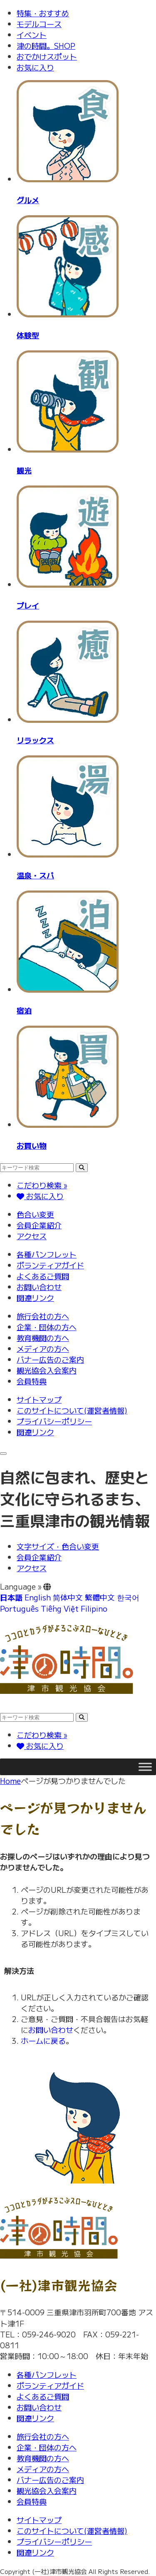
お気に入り (35, 67)
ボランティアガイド (50, 1265)
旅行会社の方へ (43, 1316)
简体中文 (68, 1597)
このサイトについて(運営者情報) (72, 1410)
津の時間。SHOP (46, 45)
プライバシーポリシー (54, 1421)
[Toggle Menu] (145, 1767)
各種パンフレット (47, 1254)
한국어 (128, 1597)
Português (19, 1608)
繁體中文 (100, 1597)
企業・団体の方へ (47, 1326)
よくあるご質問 (43, 1275)
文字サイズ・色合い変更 (58, 1546)
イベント (32, 34)
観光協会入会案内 (47, 1370)
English (38, 1597)
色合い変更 (35, 1214)
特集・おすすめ (43, 13)
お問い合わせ (39, 1286)
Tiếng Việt (60, 1608)
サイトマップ (39, 1399)
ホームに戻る (43, 2040)
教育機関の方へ (43, 1337)
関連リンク (35, 1297)
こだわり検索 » (42, 1185)
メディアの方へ (43, 1348)
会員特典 (32, 1381)
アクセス (32, 1235)
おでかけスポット (47, 56)
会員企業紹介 (39, 1225)
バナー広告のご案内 (50, 1359)
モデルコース (39, 23)
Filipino (94, 1608)
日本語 (11, 1597)
